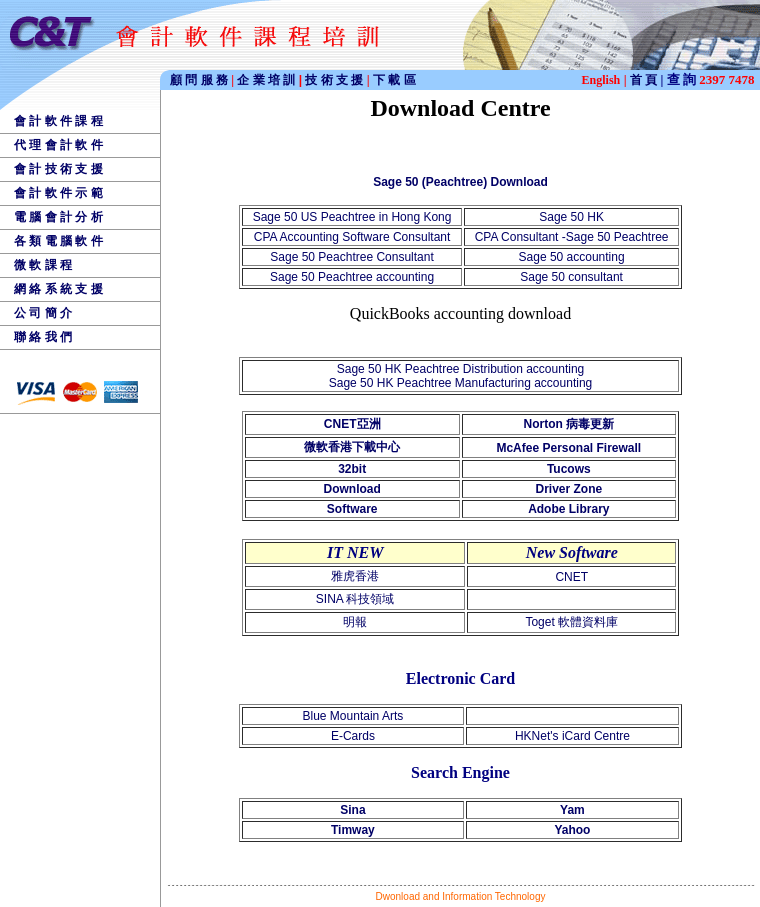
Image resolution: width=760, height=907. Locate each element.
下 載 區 (394, 80)
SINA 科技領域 (355, 599)
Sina (352, 810)
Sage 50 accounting (572, 257)
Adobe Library (568, 509)
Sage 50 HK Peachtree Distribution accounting (460, 369)
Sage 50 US (287, 217)
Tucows (569, 469)
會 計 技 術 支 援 (58, 169)
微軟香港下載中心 (352, 447)
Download (352, 489)
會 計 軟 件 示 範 (58, 193)
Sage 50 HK (571, 217)
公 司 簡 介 (43, 313)
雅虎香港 (355, 576)
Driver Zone (568, 489)
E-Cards (353, 736)
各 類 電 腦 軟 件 (58, 241)
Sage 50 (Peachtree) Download (460, 182)
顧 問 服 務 (200, 80)
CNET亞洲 (352, 424)
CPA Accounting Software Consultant (352, 237)
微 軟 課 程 (43, 265)
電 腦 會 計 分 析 (58, 217)
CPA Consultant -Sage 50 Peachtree (572, 237)
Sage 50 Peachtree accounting (352, 277)
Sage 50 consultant (571, 277)
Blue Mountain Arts (353, 716)
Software (352, 509)
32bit (352, 469)
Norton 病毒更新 (568, 424)
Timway (353, 830)
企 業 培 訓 (269, 80)
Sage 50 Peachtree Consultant (351, 257)
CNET (571, 577)
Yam (572, 810)
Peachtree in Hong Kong (386, 217)
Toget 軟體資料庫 (571, 622)
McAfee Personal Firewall (568, 448)
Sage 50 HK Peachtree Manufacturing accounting (461, 383)
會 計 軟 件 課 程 (58, 121)
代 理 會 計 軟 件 (58, 145)
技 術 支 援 (335, 80)
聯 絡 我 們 (43, 337)
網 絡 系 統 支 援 (58, 289)
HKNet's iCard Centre (572, 736)
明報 (355, 622)
